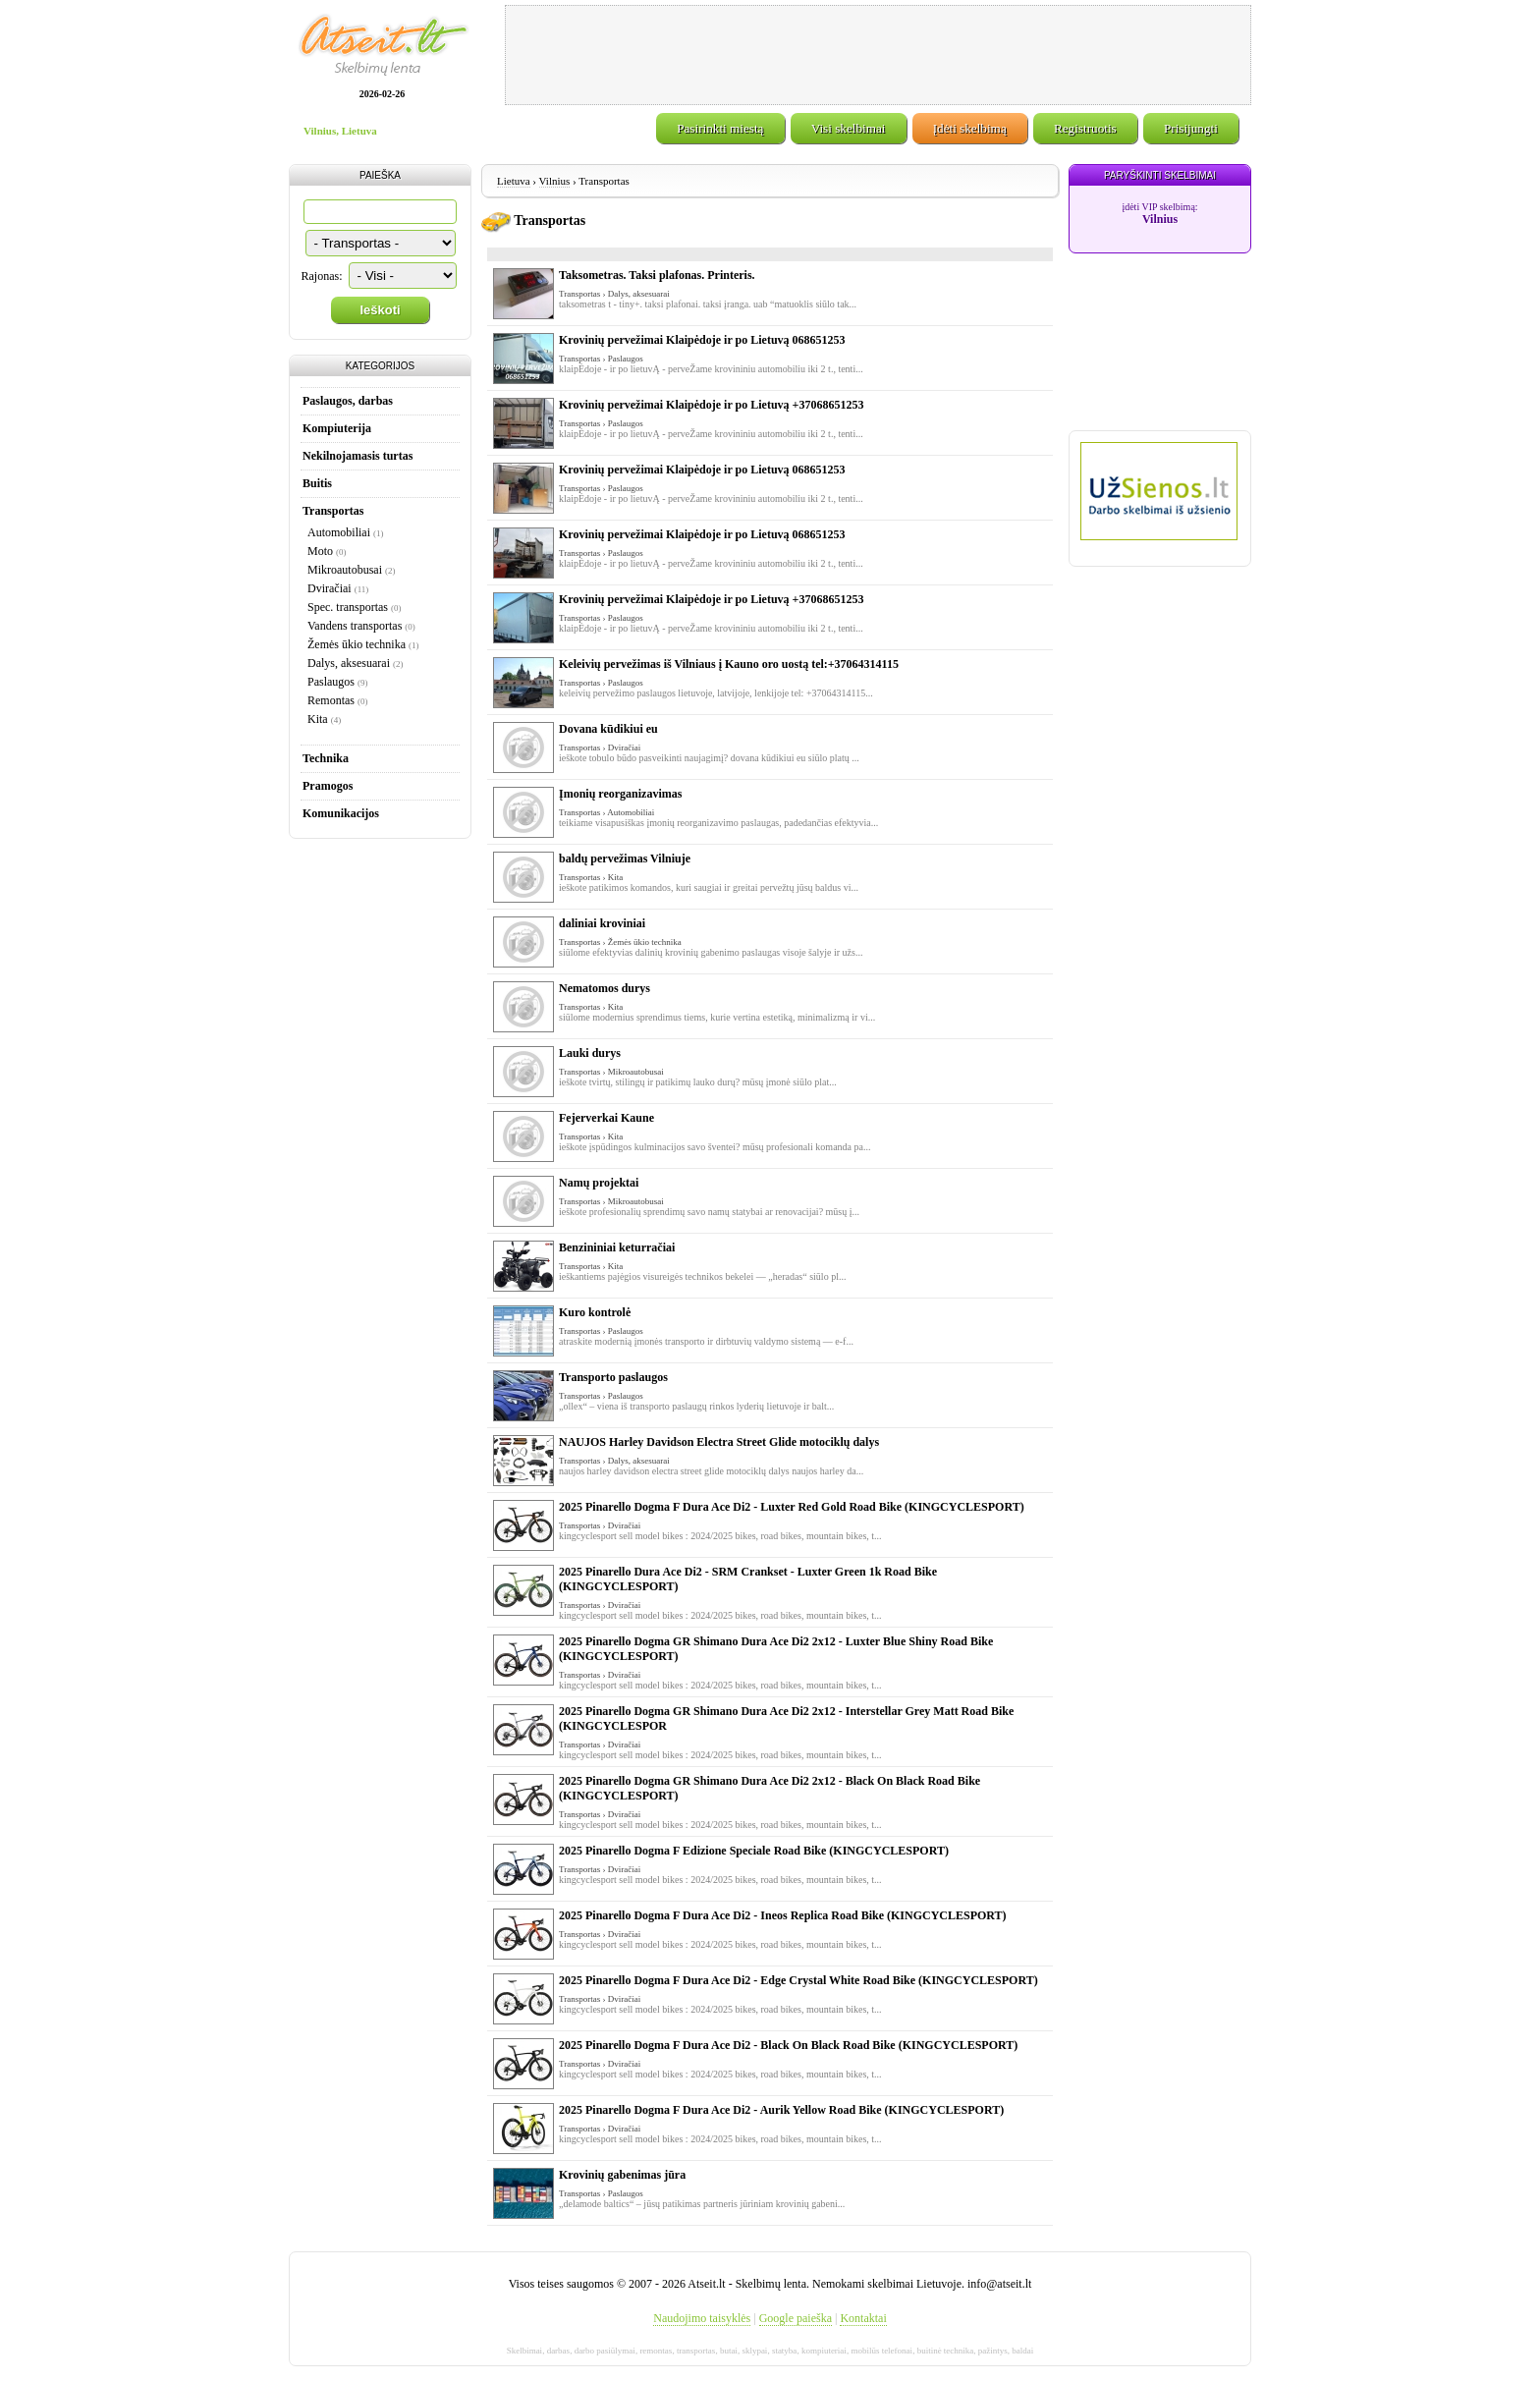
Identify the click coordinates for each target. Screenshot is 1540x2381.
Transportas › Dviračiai (599, 747)
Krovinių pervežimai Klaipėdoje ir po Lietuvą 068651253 (702, 340)
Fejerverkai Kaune (606, 1118)
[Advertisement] (878, 55)
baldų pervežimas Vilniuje (624, 858)
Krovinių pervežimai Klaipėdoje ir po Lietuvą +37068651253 (711, 405)
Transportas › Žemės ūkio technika (620, 942)
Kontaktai (863, 2318)
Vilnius (555, 181)
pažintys (993, 2350)
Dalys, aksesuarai (348, 663)
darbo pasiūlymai (605, 2350)
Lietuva (513, 181)
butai (729, 2350)
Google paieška (795, 2318)
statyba (785, 2350)
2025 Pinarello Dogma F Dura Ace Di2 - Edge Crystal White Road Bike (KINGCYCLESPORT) (798, 1980)
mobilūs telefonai (881, 2350)
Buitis (317, 483)
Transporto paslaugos (613, 1377)
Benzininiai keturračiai (617, 1247)
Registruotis (1085, 128)
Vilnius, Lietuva (340, 131)
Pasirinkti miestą (720, 128)
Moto (320, 551)
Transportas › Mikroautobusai (611, 1072)
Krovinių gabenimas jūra (622, 2175)
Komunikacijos (340, 813)
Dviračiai (329, 588)
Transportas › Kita (591, 877)
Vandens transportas (354, 626)
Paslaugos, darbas (347, 401)
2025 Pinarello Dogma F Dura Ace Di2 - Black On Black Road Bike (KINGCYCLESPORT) (788, 2045)
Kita (317, 719)
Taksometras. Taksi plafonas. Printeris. (657, 275)
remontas (655, 2350)
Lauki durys (590, 1053)
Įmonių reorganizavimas (620, 794)
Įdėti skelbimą (970, 128)
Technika (325, 758)
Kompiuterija (336, 428)
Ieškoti (379, 310)
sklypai (754, 2350)
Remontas (331, 700)
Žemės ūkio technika (356, 644)
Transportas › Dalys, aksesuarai (614, 294)
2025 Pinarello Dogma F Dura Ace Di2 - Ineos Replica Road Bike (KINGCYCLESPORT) (783, 1915)
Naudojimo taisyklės (701, 2318)
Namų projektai (598, 1183)
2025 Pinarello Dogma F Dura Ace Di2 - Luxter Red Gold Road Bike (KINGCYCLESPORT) (791, 1507)
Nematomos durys (604, 988)
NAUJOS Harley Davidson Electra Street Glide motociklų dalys (719, 1442)
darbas (559, 2350)
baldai (1022, 2350)
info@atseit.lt (999, 2284)
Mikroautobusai (344, 570)
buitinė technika (945, 2350)
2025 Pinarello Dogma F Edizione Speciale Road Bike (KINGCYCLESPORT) (754, 1850)
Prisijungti (1191, 128)
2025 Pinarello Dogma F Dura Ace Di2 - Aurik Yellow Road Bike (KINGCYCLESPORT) (781, 2110)
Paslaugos (331, 682)
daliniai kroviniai (602, 923)
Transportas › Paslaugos (601, 358)
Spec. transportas (347, 607)
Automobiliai (338, 532)
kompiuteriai (824, 2350)
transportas (696, 2350)
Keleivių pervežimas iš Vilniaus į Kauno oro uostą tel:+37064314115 (729, 664)
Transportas (332, 511)
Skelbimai (525, 2350)
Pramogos (327, 786)
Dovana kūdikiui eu (608, 729)
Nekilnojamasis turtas (357, 456)
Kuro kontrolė (595, 1312)
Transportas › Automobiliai (606, 812)
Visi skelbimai (848, 128)
